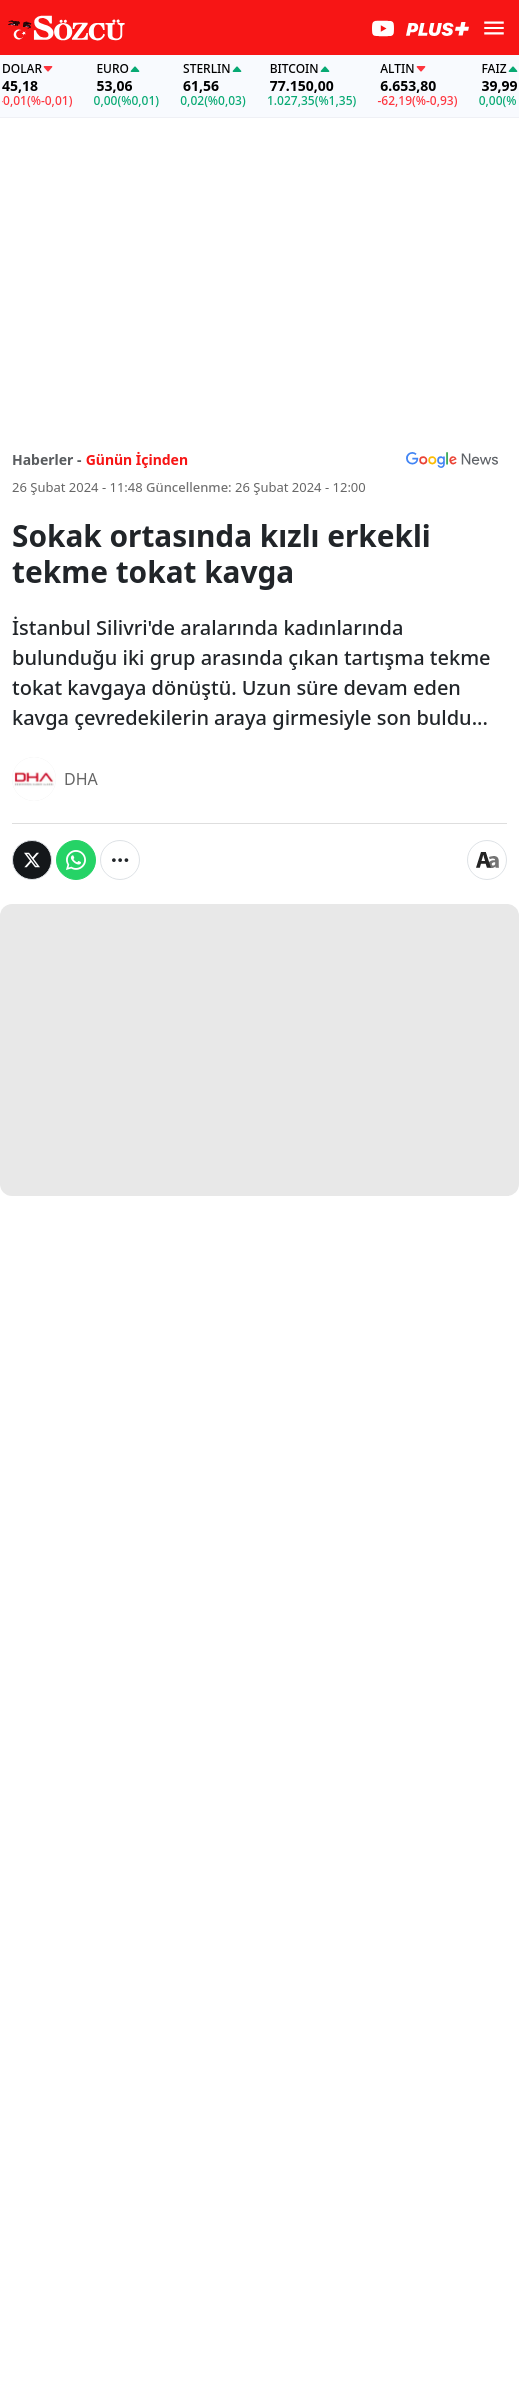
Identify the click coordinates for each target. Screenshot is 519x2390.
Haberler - (46, 459)
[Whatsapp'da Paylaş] (76, 860)
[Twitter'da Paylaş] (32, 860)
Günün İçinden (137, 459)
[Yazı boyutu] (487, 860)
